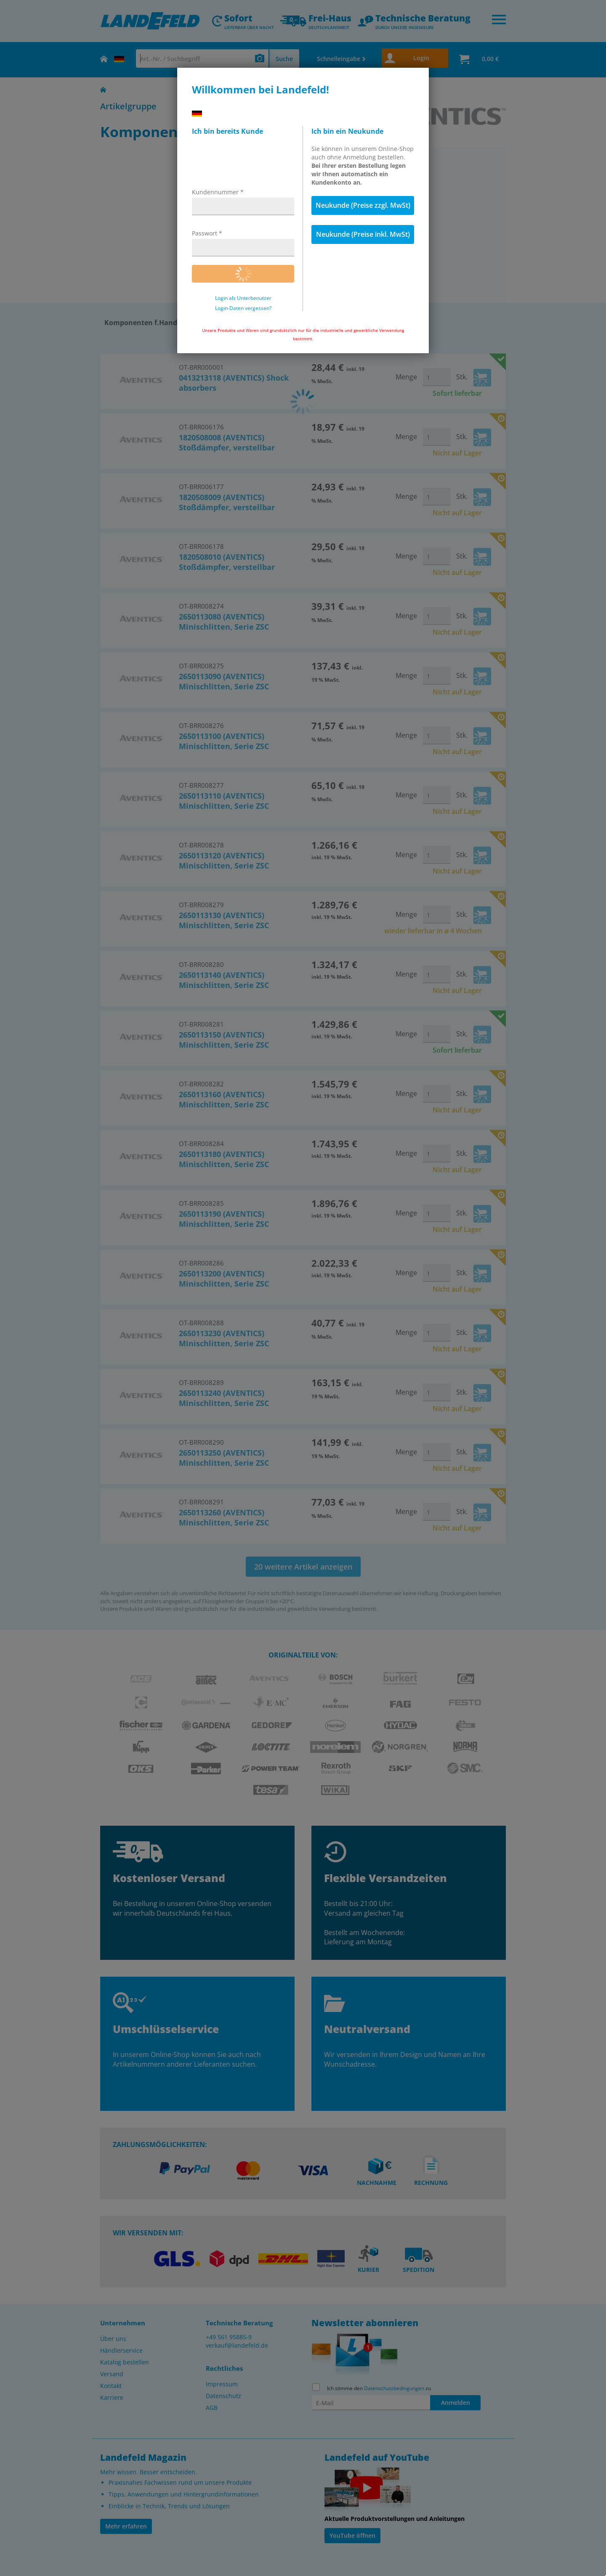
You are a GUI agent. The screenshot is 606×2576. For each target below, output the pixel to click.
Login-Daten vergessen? (243, 308)
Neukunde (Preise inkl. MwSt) (363, 234)
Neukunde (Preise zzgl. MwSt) (363, 205)
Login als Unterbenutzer (243, 298)
